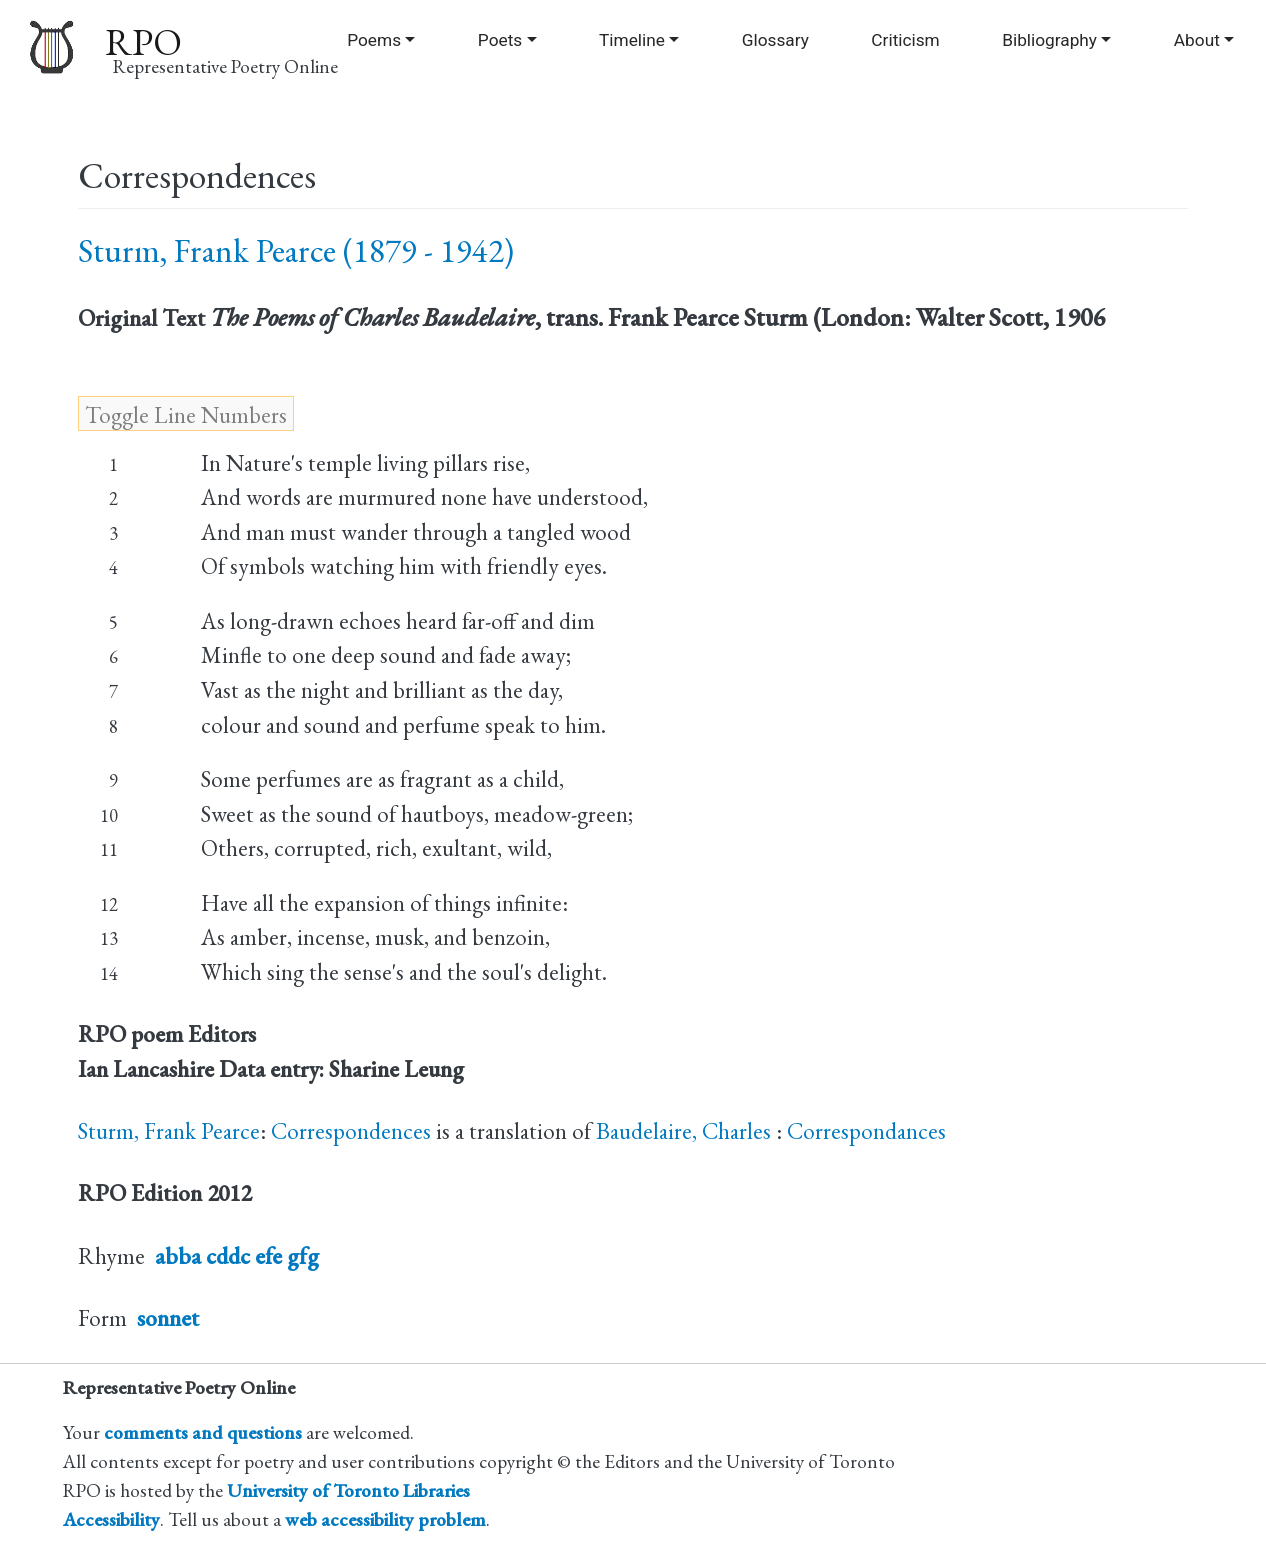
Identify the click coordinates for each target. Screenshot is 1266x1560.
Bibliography (1049, 40)
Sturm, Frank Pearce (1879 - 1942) (296, 250)
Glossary (775, 40)
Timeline (632, 40)
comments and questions (203, 1432)
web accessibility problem (385, 1519)
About (1197, 40)
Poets (500, 40)
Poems (374, 40)
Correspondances (866, 1131)
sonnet (168, 1318)
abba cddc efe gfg (237, 1256)
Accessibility (111, 1519)
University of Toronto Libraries (348, 1490)
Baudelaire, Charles (686, 1131)
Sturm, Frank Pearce (169, 1131)
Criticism (905, 40)
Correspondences (351, 1131)
